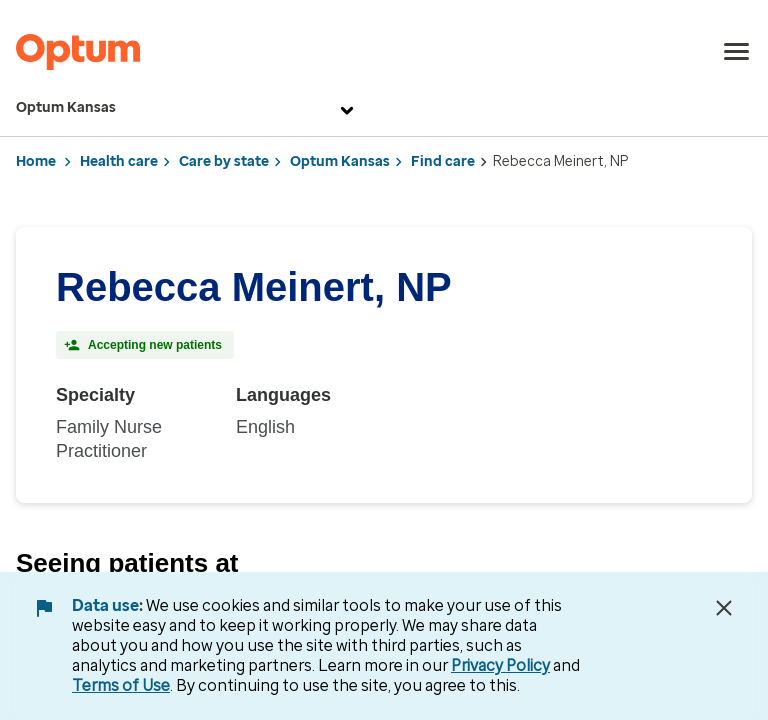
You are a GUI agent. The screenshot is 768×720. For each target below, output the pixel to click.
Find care (443, 161)
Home (36, 161)
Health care (119, 161)
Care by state (224, 161)
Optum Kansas (187, 108)
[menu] (737, 52)
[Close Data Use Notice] (724, 608)
